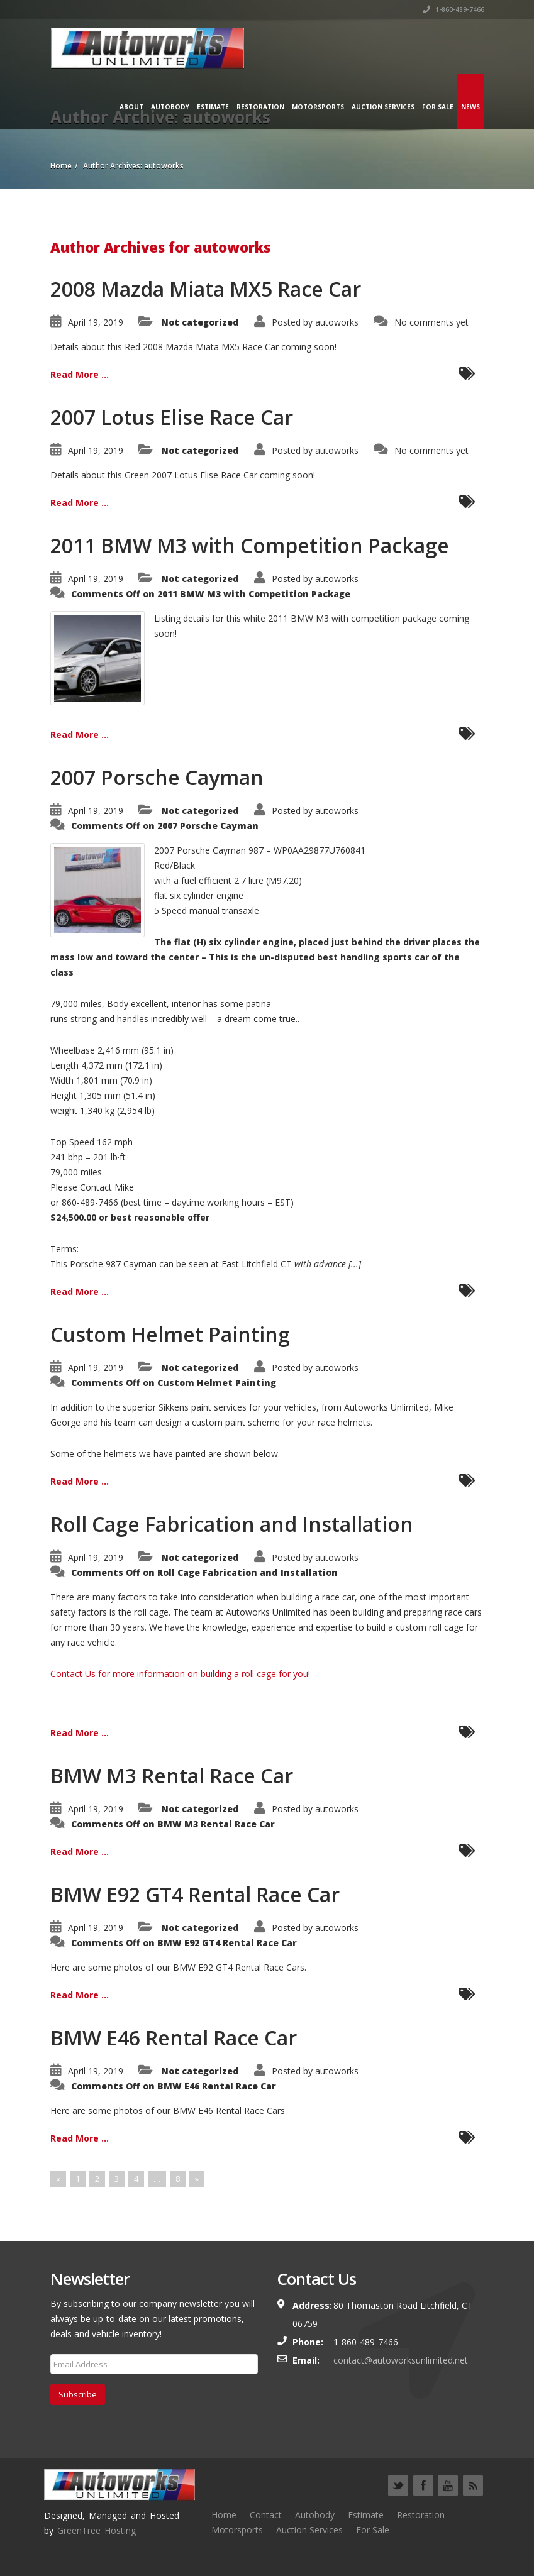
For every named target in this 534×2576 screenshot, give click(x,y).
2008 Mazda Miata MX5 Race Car (205, 288)
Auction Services (383, 106)
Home (223, 2515)
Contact (266, 2515)
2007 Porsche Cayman (157, 777)
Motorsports (318, 106)
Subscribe (77, 2394)
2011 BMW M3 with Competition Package (249, 545)
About (131, 106)
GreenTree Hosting (96, 2530)
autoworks (337, 322)
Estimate (213, 106)
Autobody (170, 106)
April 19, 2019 (95, 322)
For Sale (437, 106)
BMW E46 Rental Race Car (173, 2037)
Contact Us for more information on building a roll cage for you (179, 1674)
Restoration (260, 106)
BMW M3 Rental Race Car (171, 1775)
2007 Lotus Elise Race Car (171, 417)
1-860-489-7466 (453, 9)
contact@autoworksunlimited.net (400, 2360)
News (470, 106)
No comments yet (431, 322)
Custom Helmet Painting (170, 1334)
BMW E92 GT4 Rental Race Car (195, 1894)
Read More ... (79, 374)
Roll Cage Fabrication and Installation (231, 1524)
